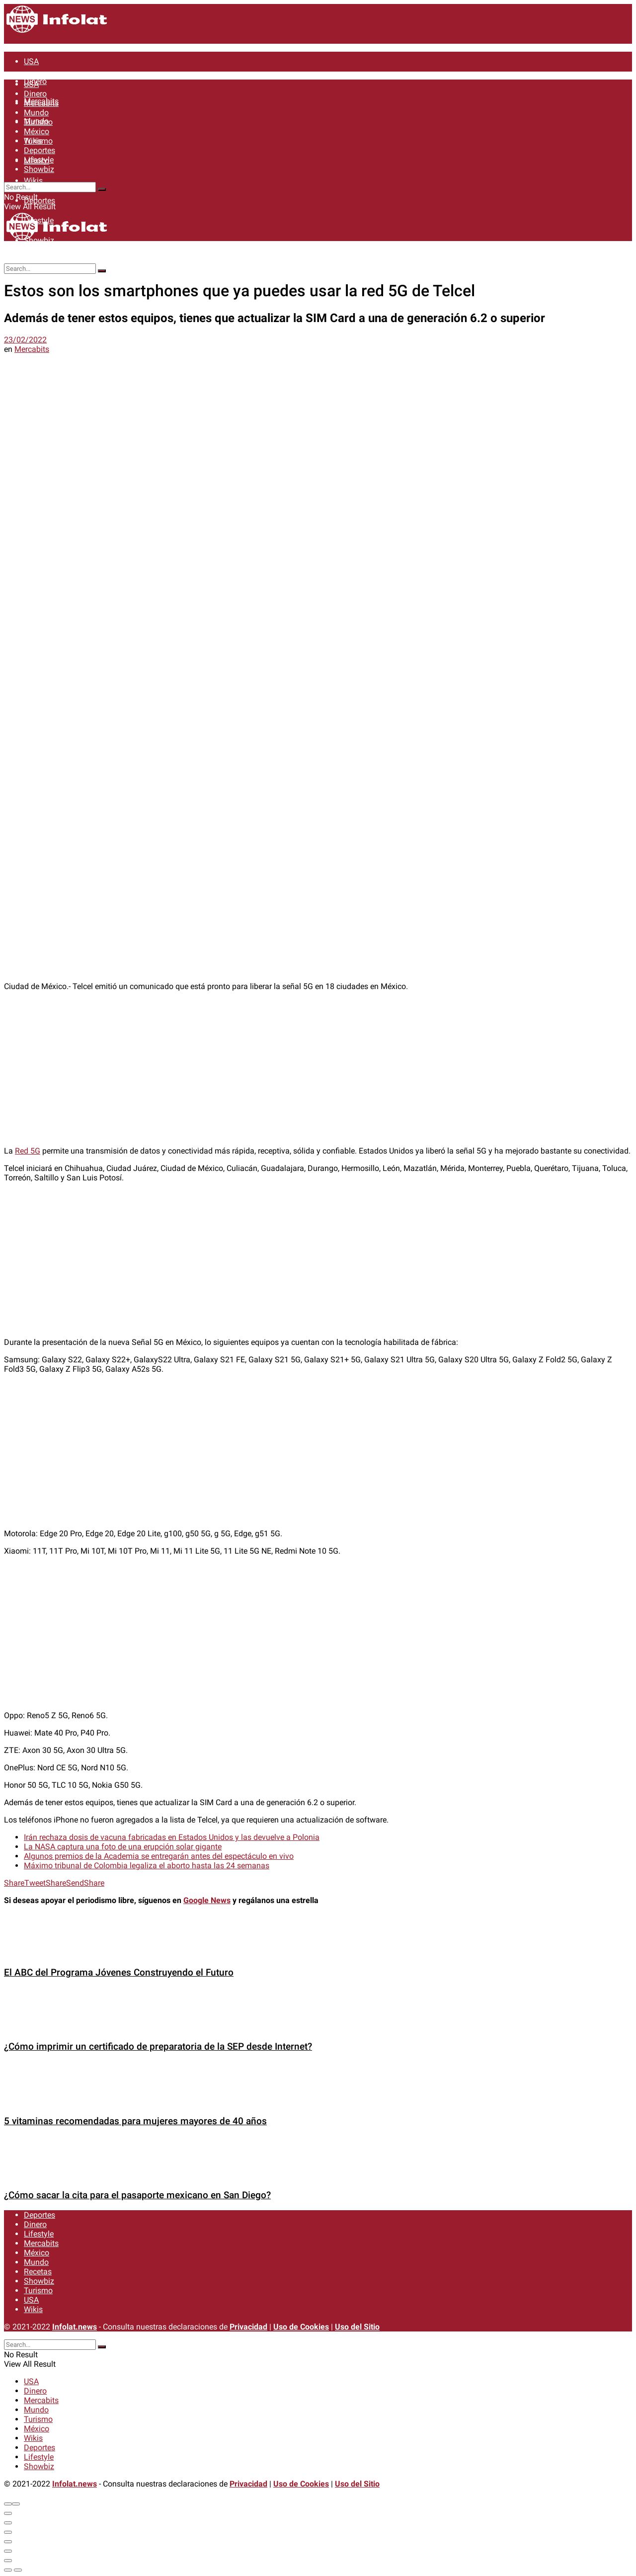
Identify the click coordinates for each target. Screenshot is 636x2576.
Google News (207, 1900)
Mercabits (41, 103)
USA (31, 61)
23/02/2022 (25, 339)
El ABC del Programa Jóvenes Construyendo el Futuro (119, 1972)
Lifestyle (39, 160)
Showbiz (39, 169)
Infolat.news (74, 2326)
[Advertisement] (318, 1068)
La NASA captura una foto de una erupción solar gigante (123, 1846)
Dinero (35, 93)
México (36, 131)
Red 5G (27, 1151)
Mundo (36, 112)
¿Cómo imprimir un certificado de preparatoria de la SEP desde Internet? (158, 2046)
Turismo (38, 122)
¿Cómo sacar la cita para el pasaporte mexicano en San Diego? (137, 2195)
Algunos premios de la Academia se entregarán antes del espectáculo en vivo (159, 1856)
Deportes (39, 200)
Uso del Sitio (357, 2326)
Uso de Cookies (301, 2326)
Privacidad (248, 2326)
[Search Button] (102, 189)
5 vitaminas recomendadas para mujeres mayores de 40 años (135, 2121)
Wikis (33, 180)
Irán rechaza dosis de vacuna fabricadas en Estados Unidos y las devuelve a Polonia (171, 1837)
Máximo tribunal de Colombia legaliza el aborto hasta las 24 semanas (146, 1865)
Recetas (38, 2271)
